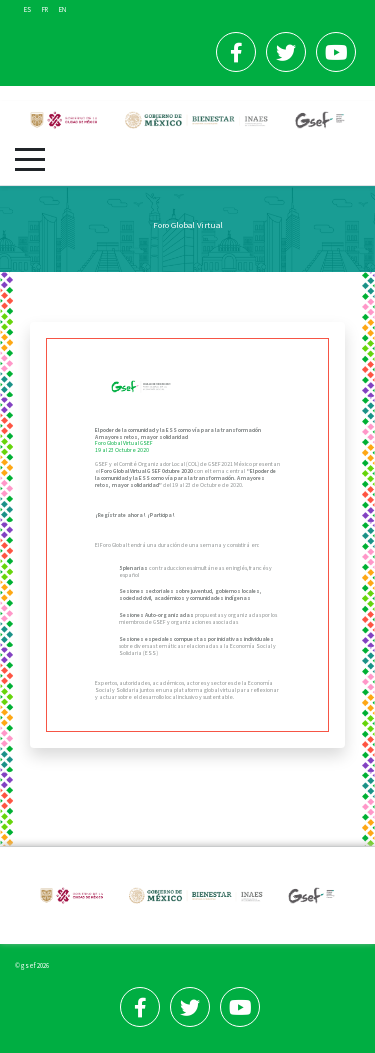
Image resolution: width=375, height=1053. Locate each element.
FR (45, 9)
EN (62, 9)
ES (28, 9)
